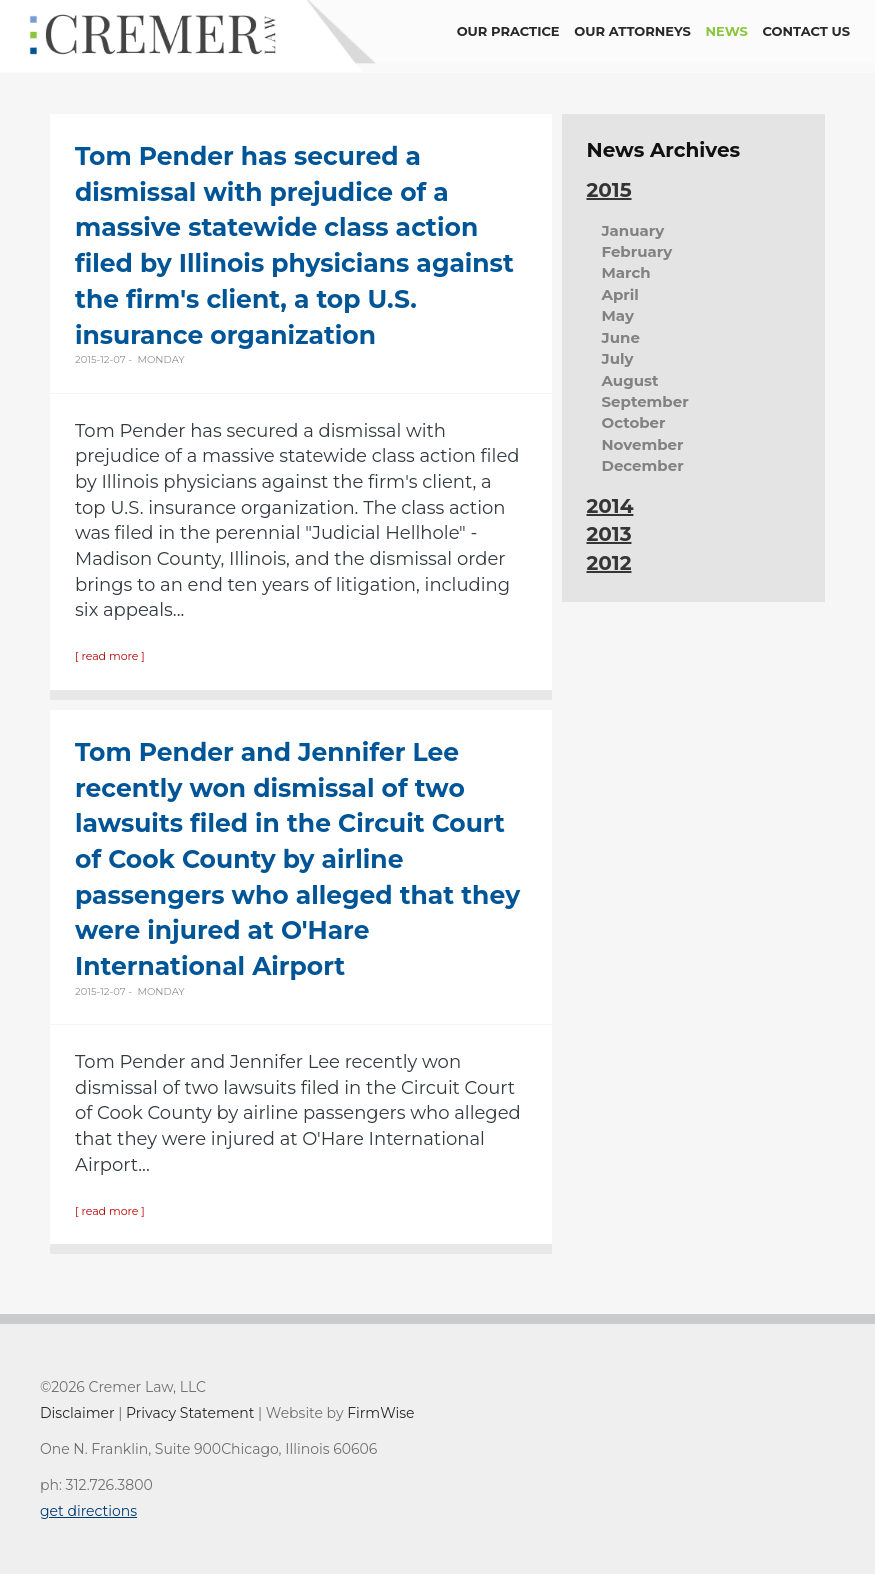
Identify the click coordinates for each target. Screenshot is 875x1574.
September (645, 401)
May (618, 315)
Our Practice (508, 31)
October (634, 422)
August (630, 380)
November (643, 444)
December (643, 465)
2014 (610, 506)
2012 (609, 563)
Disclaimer (77, 1413)
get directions (88, 1511)
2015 (609, 190)
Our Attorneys (632, 31)
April (620, 294)
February (637, 251)
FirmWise (380, 1413)
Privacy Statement (190, 1413)
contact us (806, 31)
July (618, 358)
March (626, 272)
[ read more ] (110, 656)
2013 (609, 534)
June (621, 337)
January (633, 230)
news (727, 31)
